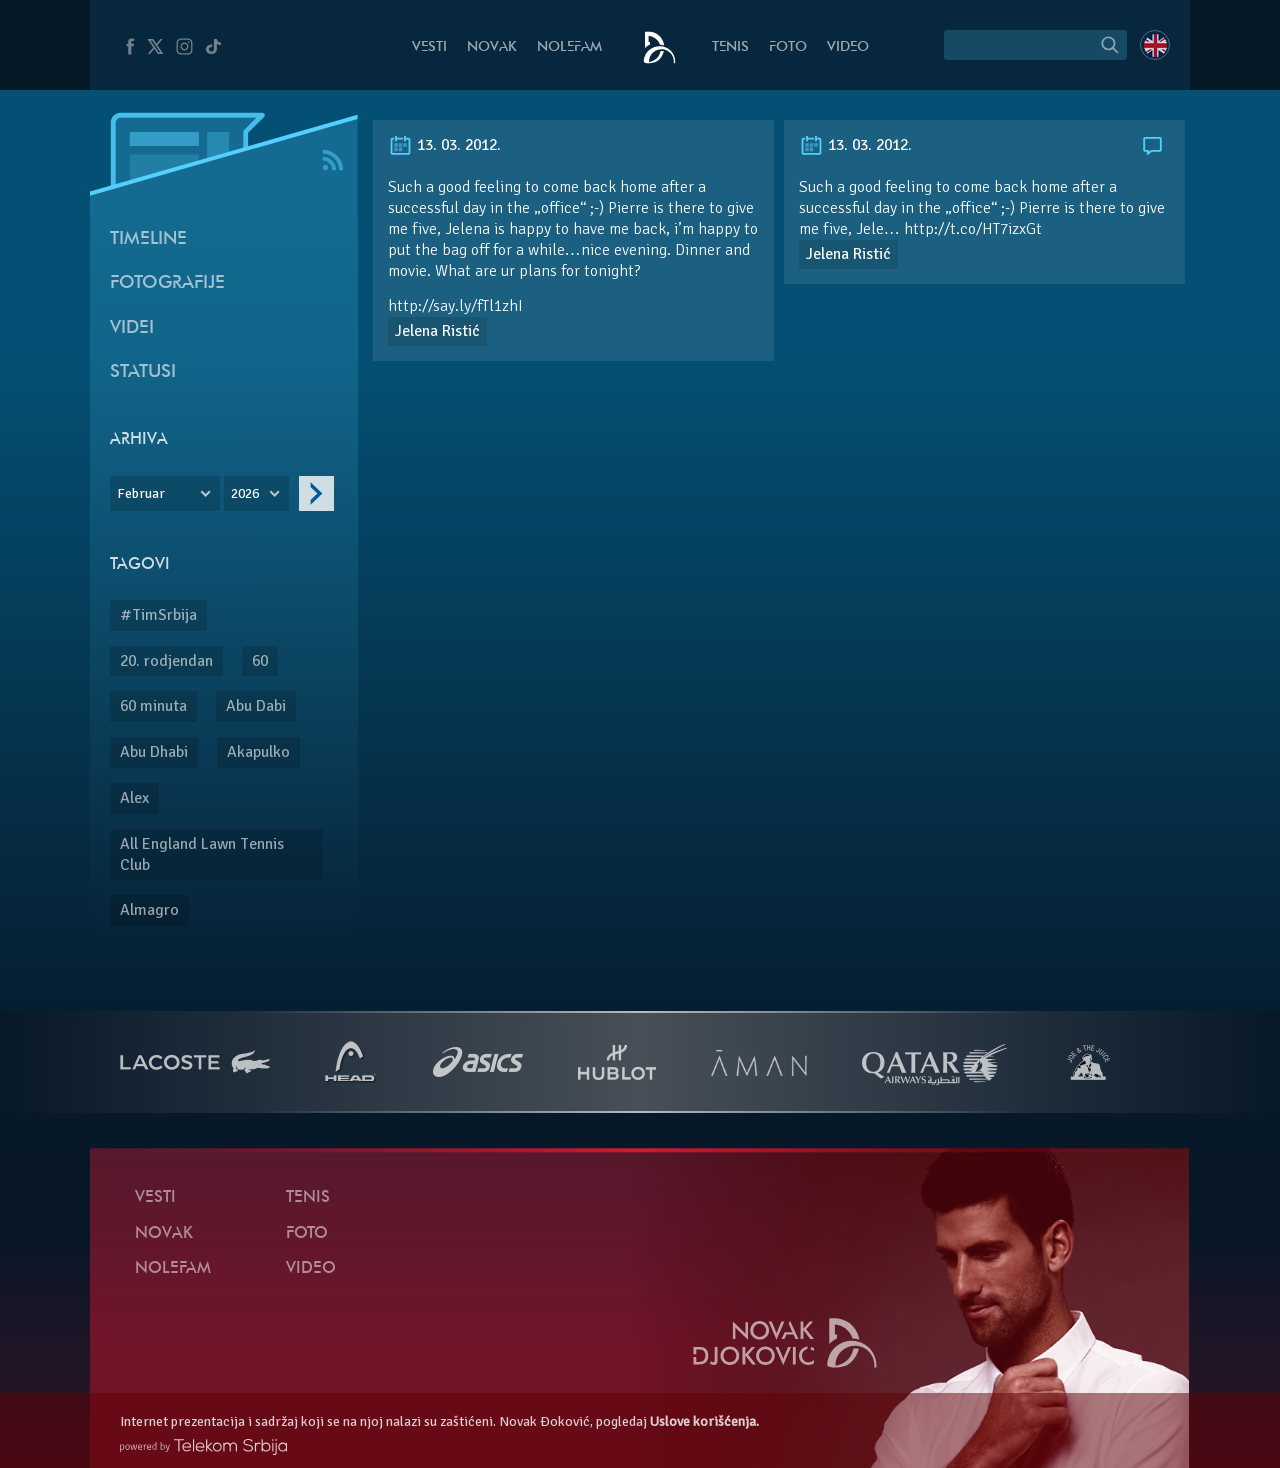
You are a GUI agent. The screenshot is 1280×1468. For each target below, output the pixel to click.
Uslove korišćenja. (704, 1421)
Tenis (730, 47)
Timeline (148, 239)
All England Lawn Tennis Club (202, 854)
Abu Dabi (256, 706)
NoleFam (569, 47)
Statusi (143, 372)
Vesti (429, 47)
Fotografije (167, 283)
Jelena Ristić (437, 331)
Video (848, 47)
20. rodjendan (166, 661)
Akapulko (258, 752)
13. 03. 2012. (444, 145)
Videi (132, 328)
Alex (134, 798)
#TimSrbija (158, 615)
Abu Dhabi (154, 752)
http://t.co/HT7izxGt (973, 229)
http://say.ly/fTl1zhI (455, 306)
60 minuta (153, 706)
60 (260, 661)
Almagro (149, 910)
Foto (788, 47)
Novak (492, 47)
